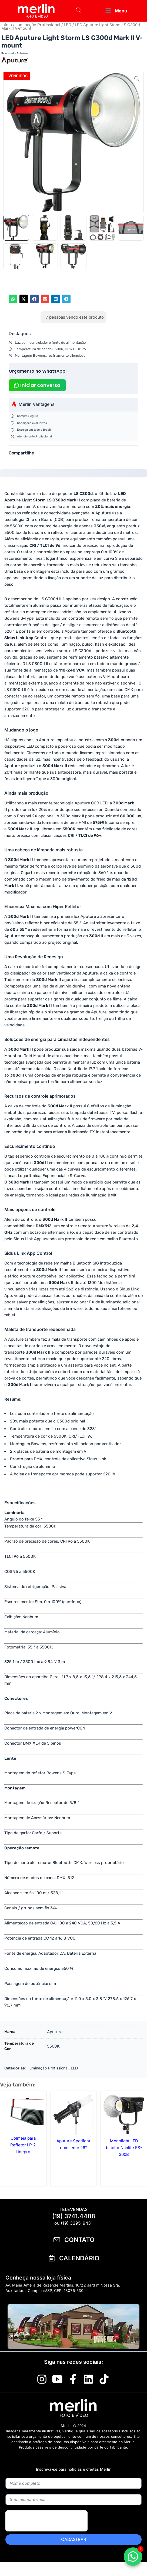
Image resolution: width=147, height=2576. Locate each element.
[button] (116, 11)
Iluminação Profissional (37, 24)
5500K (53, 2046)
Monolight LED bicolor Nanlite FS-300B (124, 2147)
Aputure (55, 2031)
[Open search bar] (78, 11)
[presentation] (46, 2533)
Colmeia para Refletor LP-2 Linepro (23, 2145)
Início (6, 24)
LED (67, 24)
